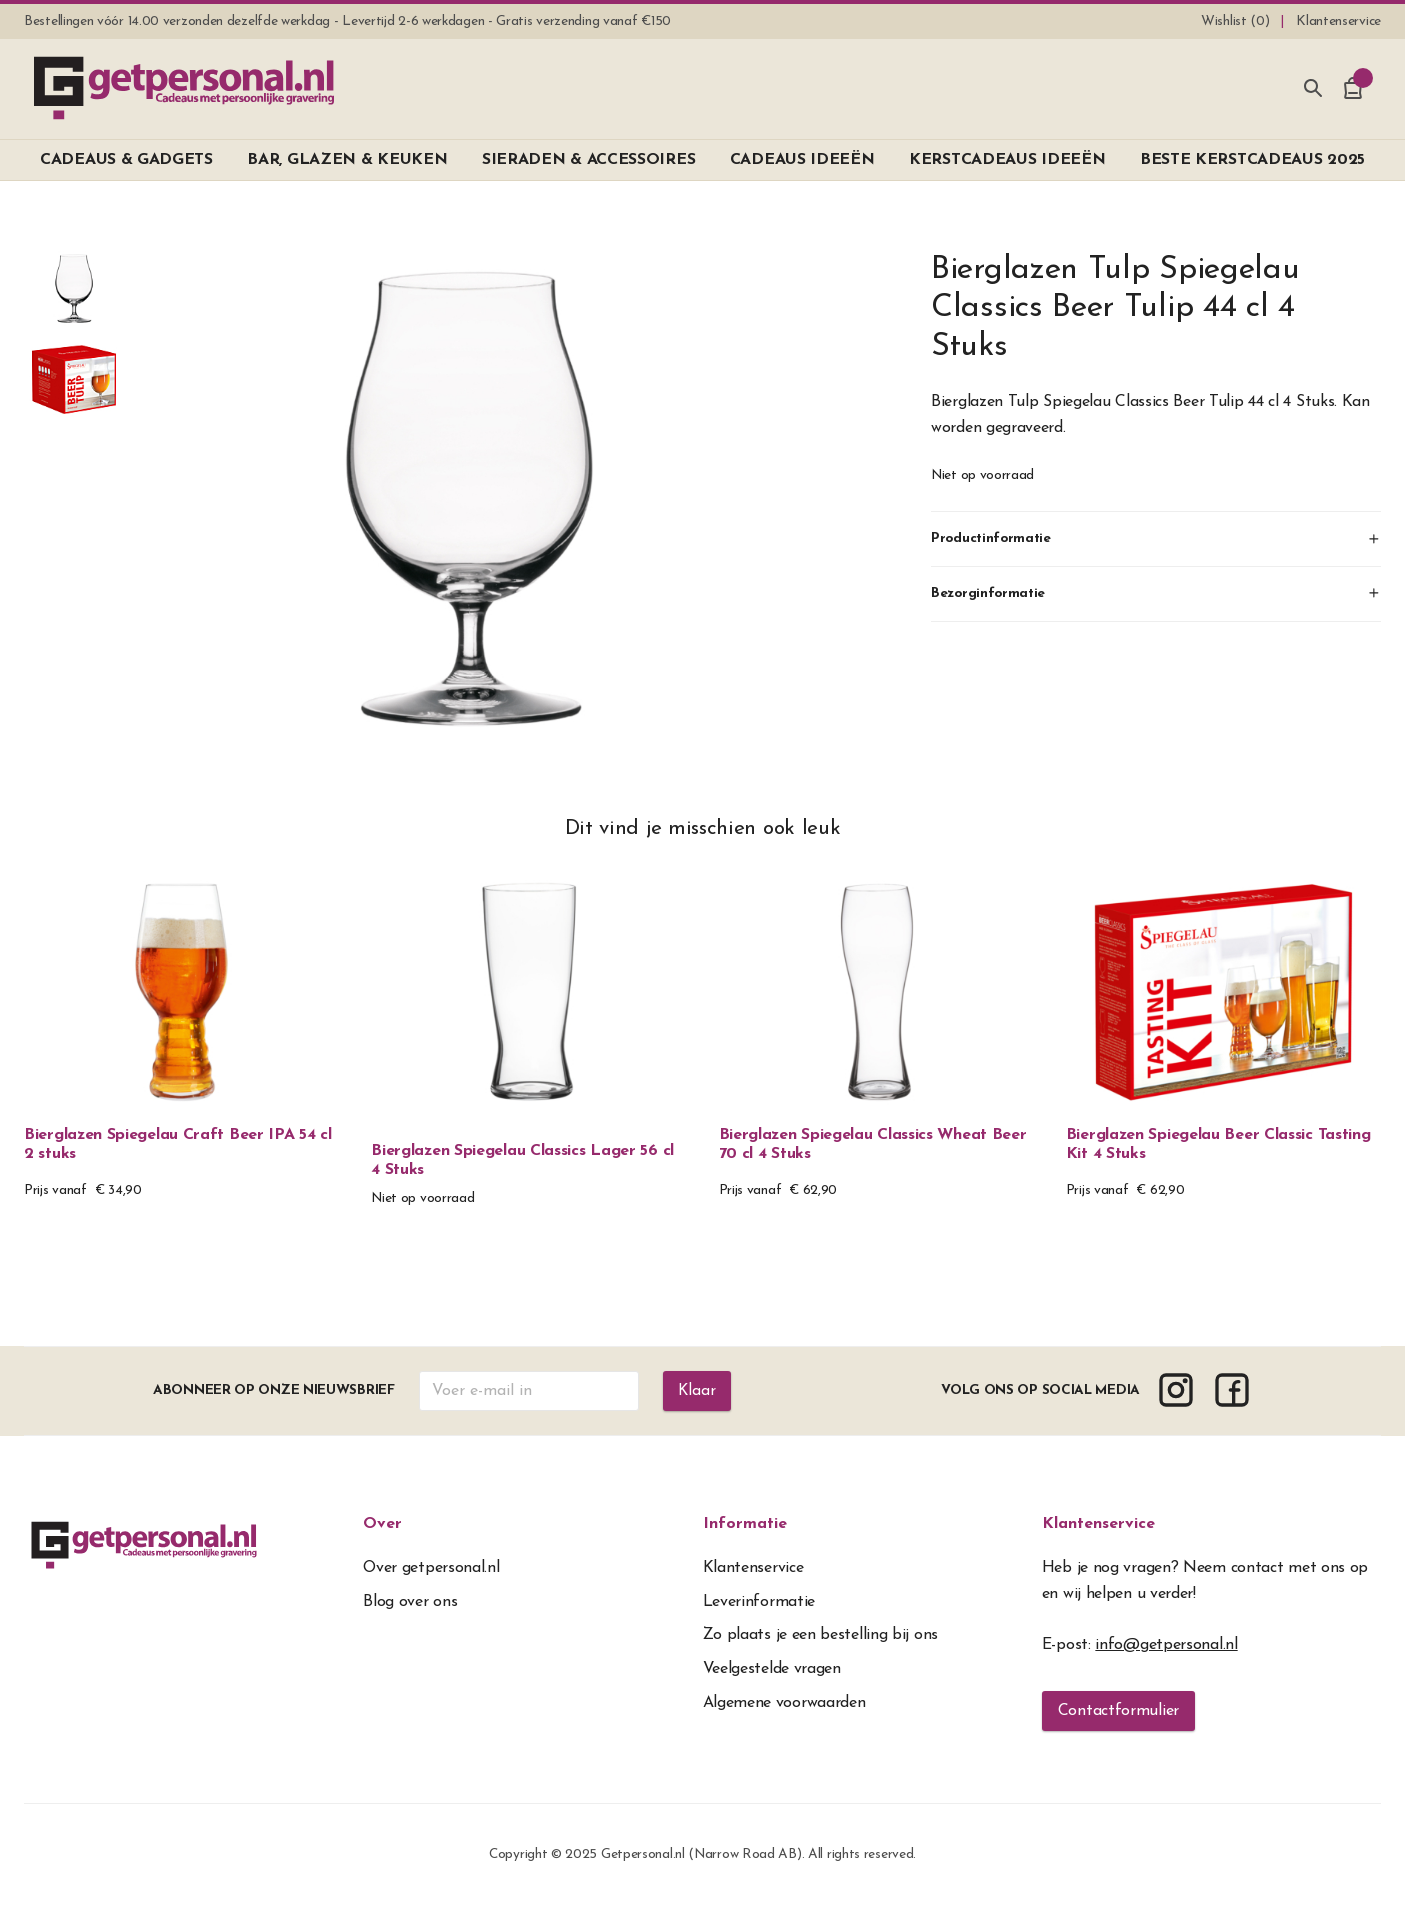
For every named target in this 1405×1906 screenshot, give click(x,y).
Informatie (745, 1524)
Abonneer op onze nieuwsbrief (273, 1390)
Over (382, 1524)
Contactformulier (1118, 1711)
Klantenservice (1098, 1524)
